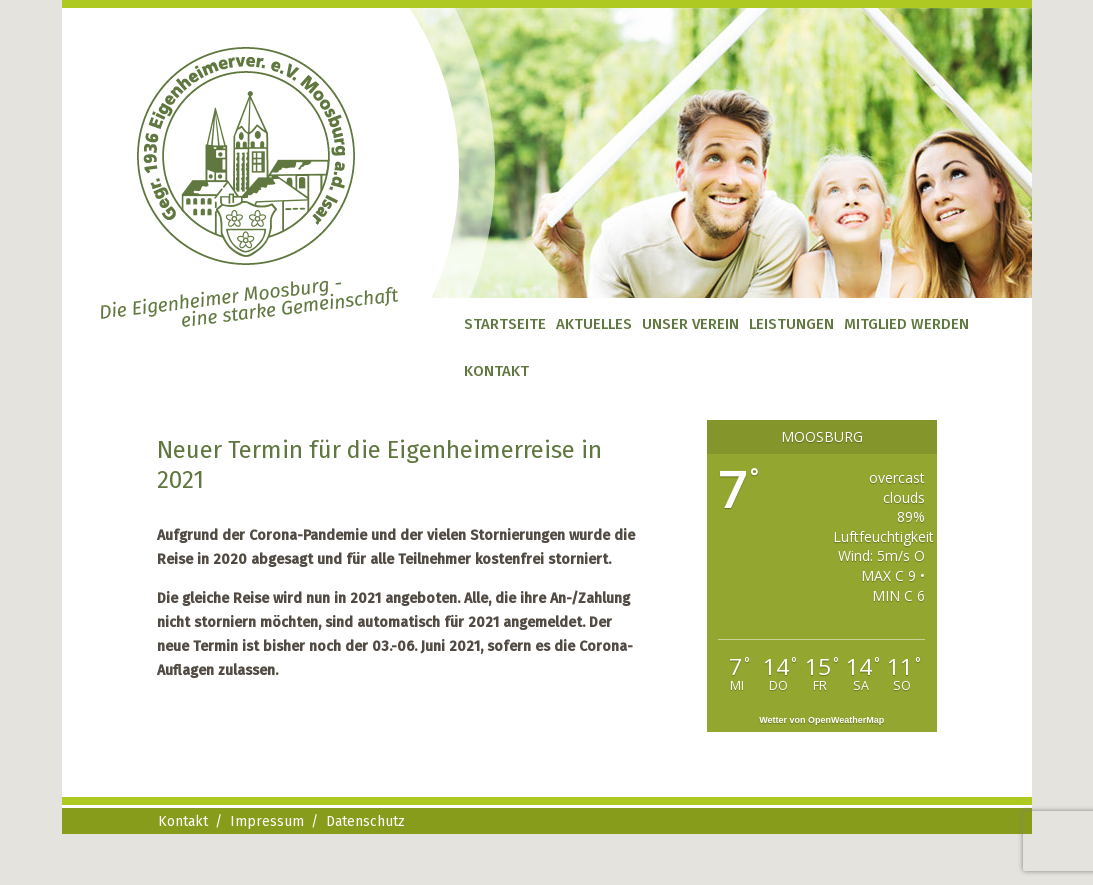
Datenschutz (365, 821)
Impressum (267, 821)
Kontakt (496, 371)
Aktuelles (594, 324)
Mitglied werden (906, 324)
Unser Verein (690, 324)
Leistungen (791, 324)
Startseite (505, 324)
